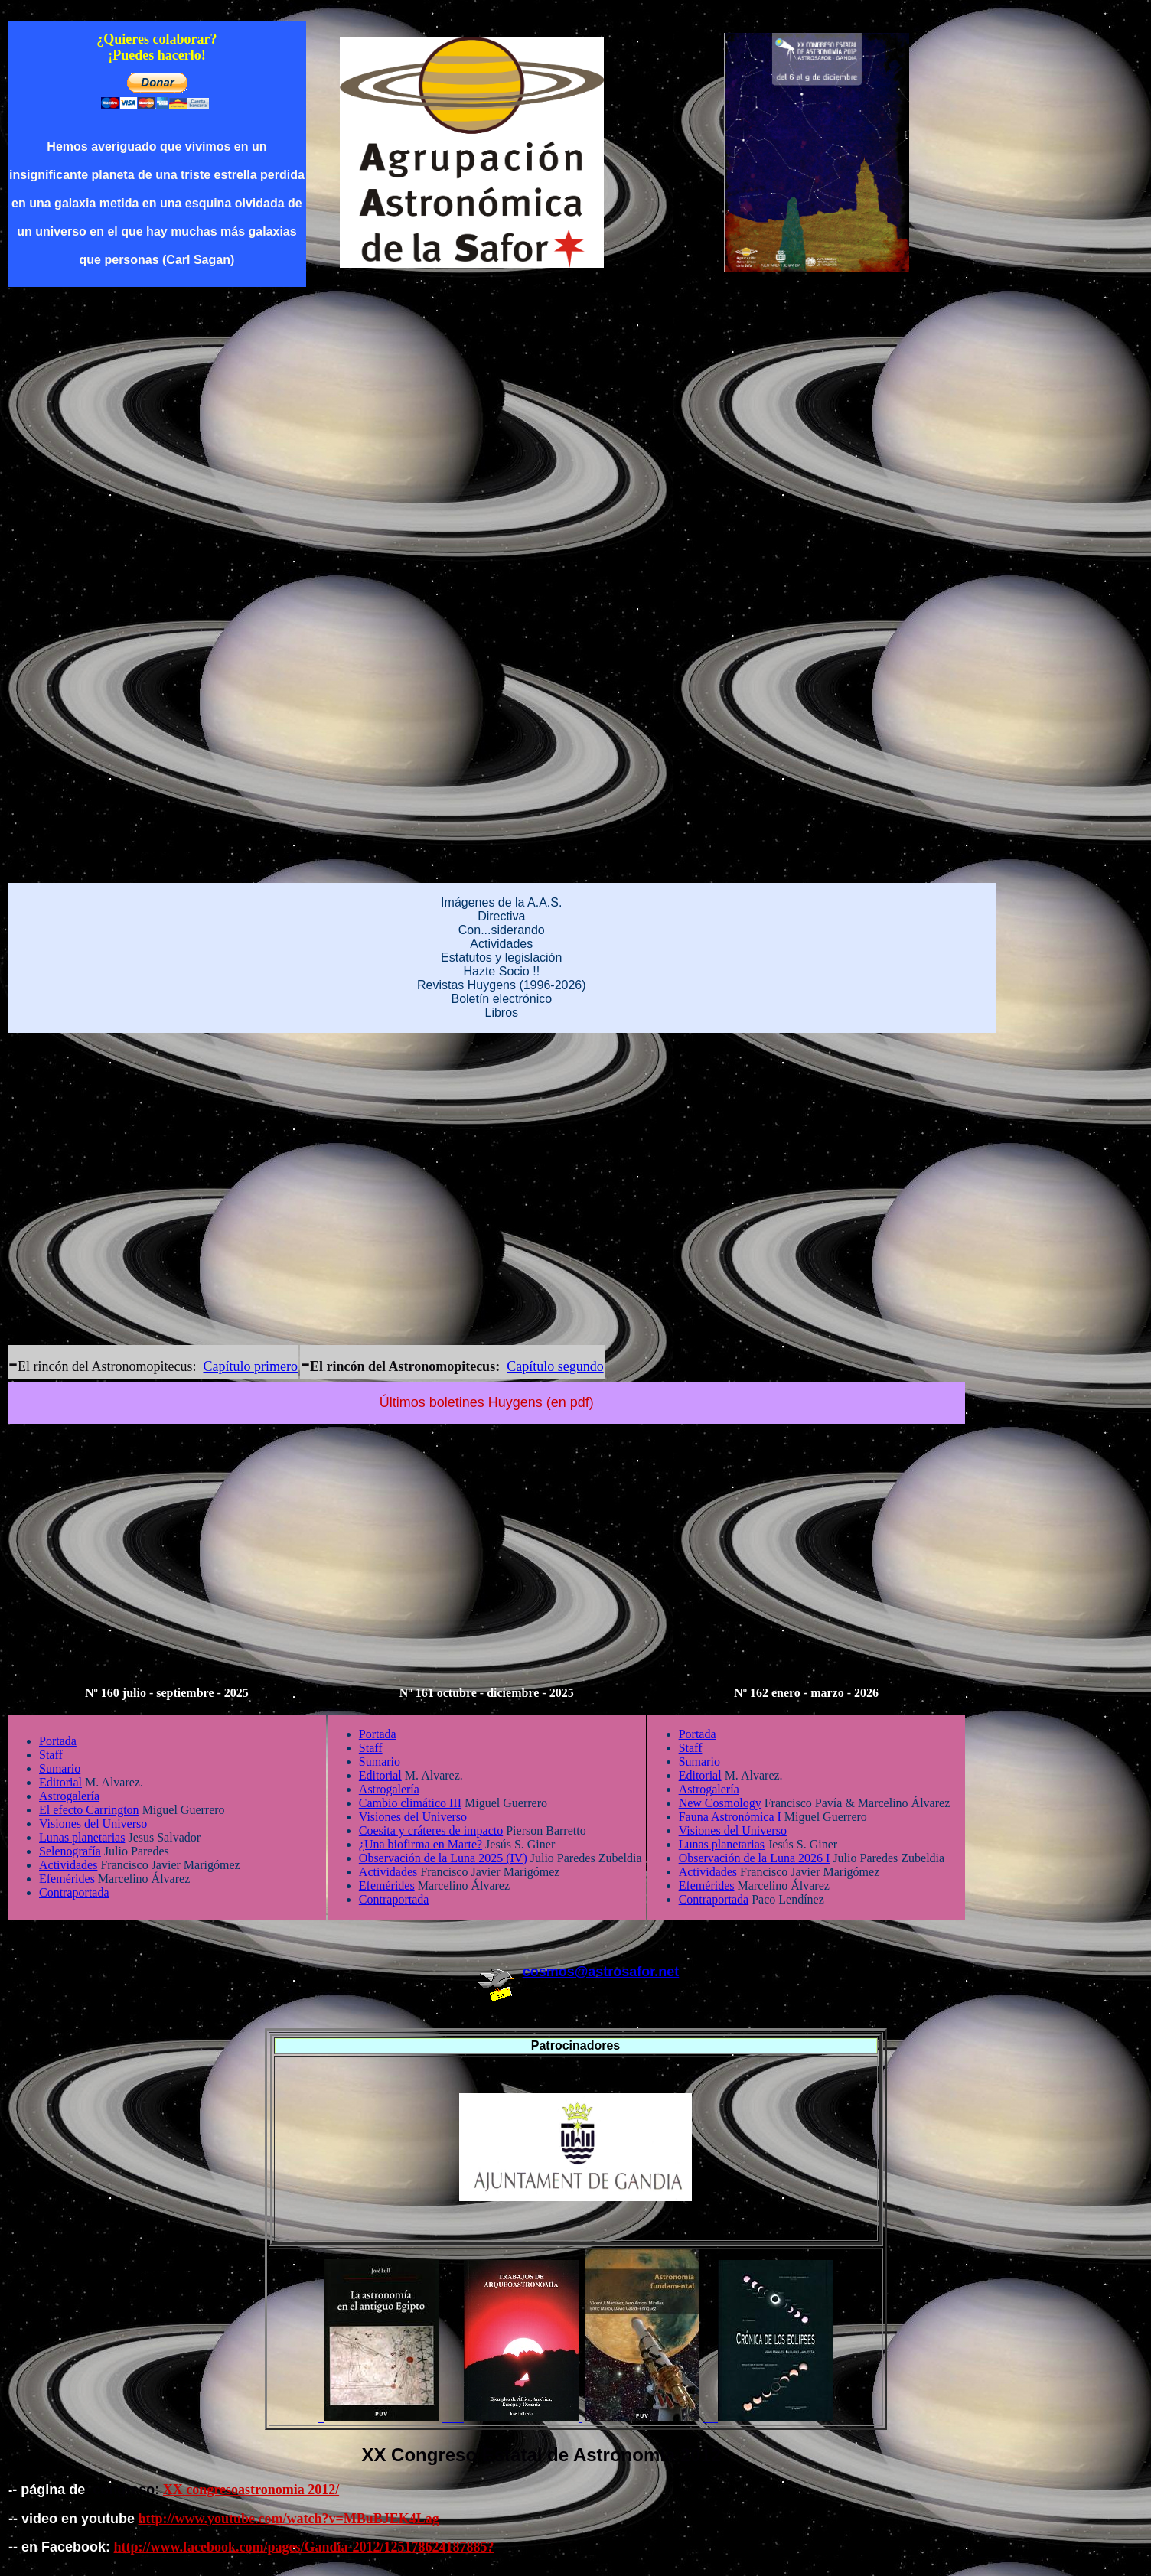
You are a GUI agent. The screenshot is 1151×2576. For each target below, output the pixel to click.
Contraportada (74, 1892)
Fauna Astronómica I (730, 1816)
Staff (51, 1754)
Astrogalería (69, 1796)
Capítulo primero (250, 1366)
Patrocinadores (575, 2045)
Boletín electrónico (501, 998)
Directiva (501, 916)
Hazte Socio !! (501, 971)
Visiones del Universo (93, 1823)
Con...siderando (501, 929)
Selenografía (70, 1851)
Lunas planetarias (82, 1837)
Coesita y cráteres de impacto (431, 1830)
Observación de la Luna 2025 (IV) (443, 1857)
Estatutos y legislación (501, 957)
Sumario (59, 1768)
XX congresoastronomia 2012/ (251, 2489)
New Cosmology (720, 1802)
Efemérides (67, 1878)
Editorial (60, 1782)
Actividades (501, 943)
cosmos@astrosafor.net (601, 1971)
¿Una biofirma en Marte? (420, 1844)
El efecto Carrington (89, 1809)
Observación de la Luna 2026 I (754, 1857)
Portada (58, 1740)
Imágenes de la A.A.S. (501, 902)
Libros (501, 1012)
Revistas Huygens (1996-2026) (501, 985)
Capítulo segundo (555, 1366)
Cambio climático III (410, 1802)
